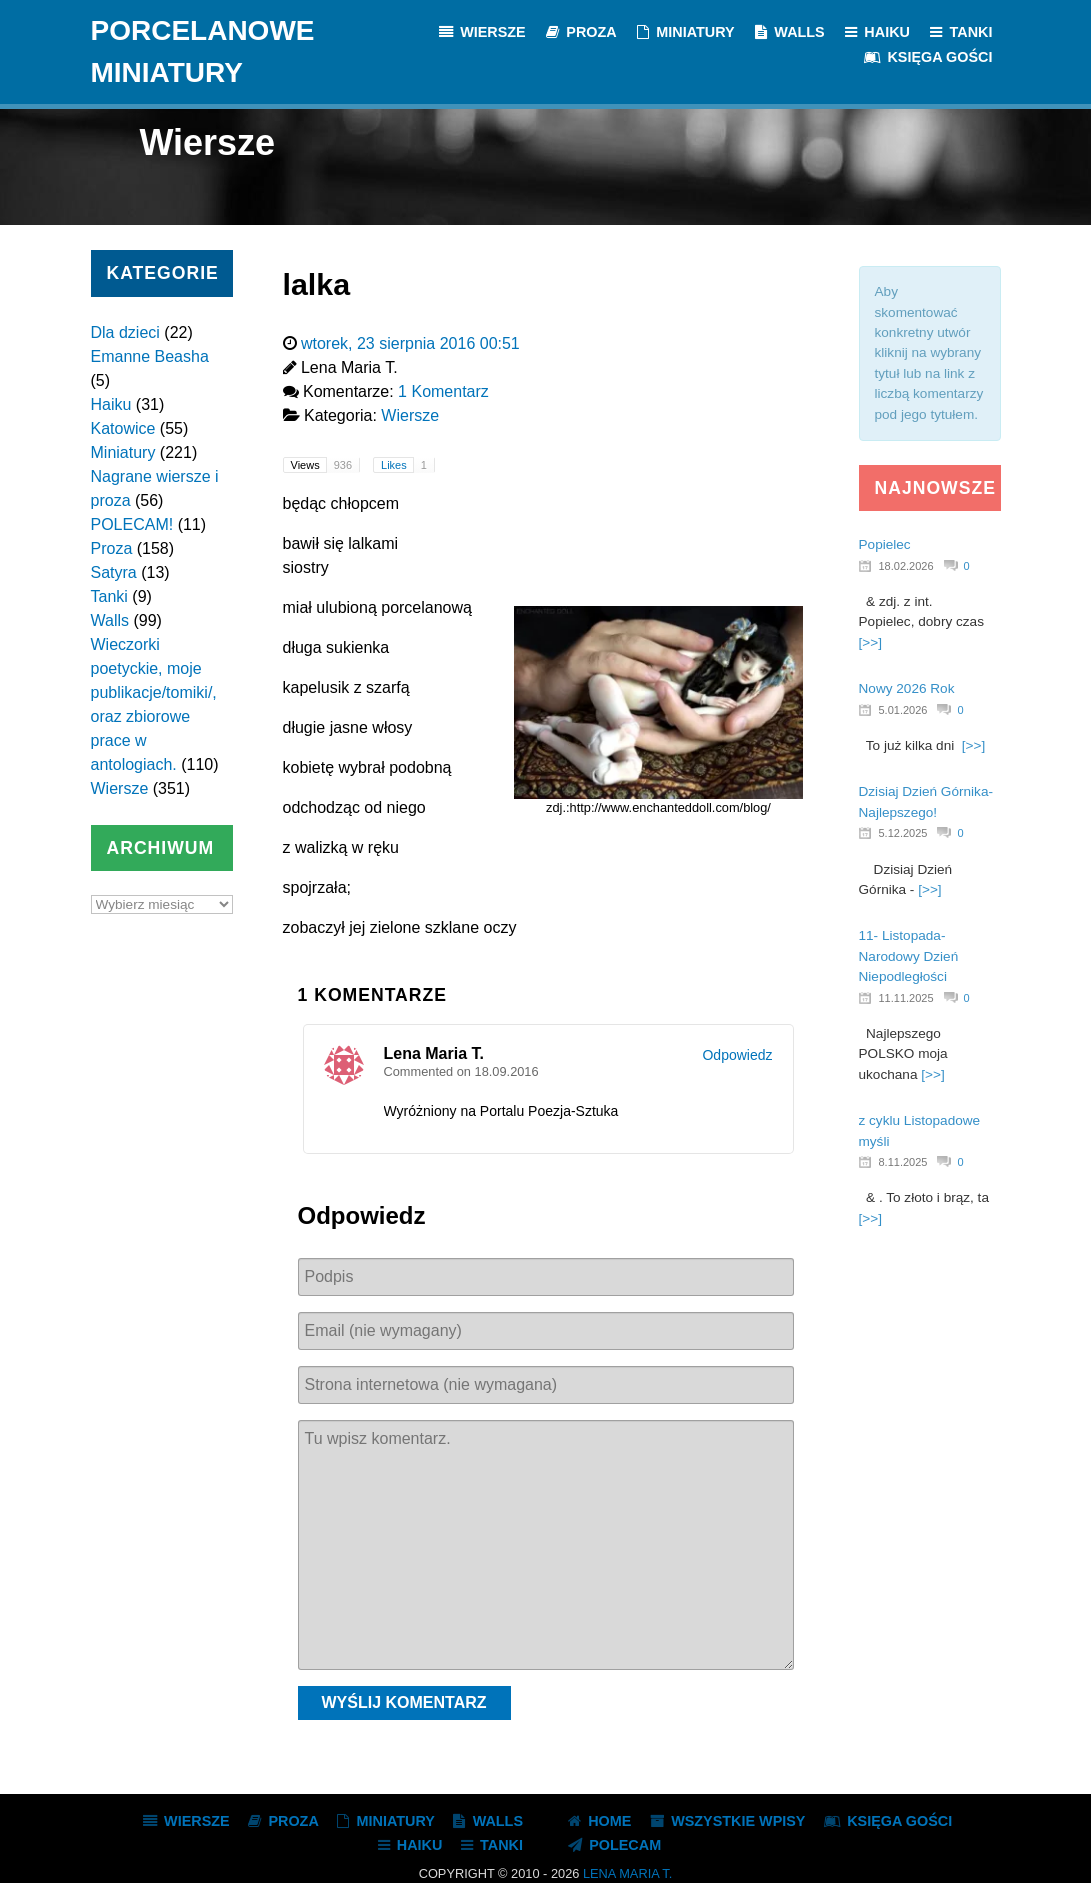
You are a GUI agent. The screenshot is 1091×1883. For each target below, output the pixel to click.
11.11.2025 (906, 998)
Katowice (123, 428)
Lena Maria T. (627, 1873)
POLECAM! (132, 524)
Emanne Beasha (150, 356)
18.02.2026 (906, 566)
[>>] (870, 642)
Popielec (885, 544)
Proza (112, 548)
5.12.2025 (903, 833)
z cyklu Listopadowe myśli (920, 1130)
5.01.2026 (903, 710)
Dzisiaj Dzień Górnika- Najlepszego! (926, 801)
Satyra (114, 572)
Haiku (111, 404)
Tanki (109, 596)
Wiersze (120, 788)
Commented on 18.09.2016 (461, 1071)
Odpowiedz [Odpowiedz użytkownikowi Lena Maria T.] (737, 1055)
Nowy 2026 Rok (907, 688)
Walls (110, 620)
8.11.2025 (903, 1162)
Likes (407, 465)
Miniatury (123, 452)
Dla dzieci (125, 332)
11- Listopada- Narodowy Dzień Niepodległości (909, 956)
